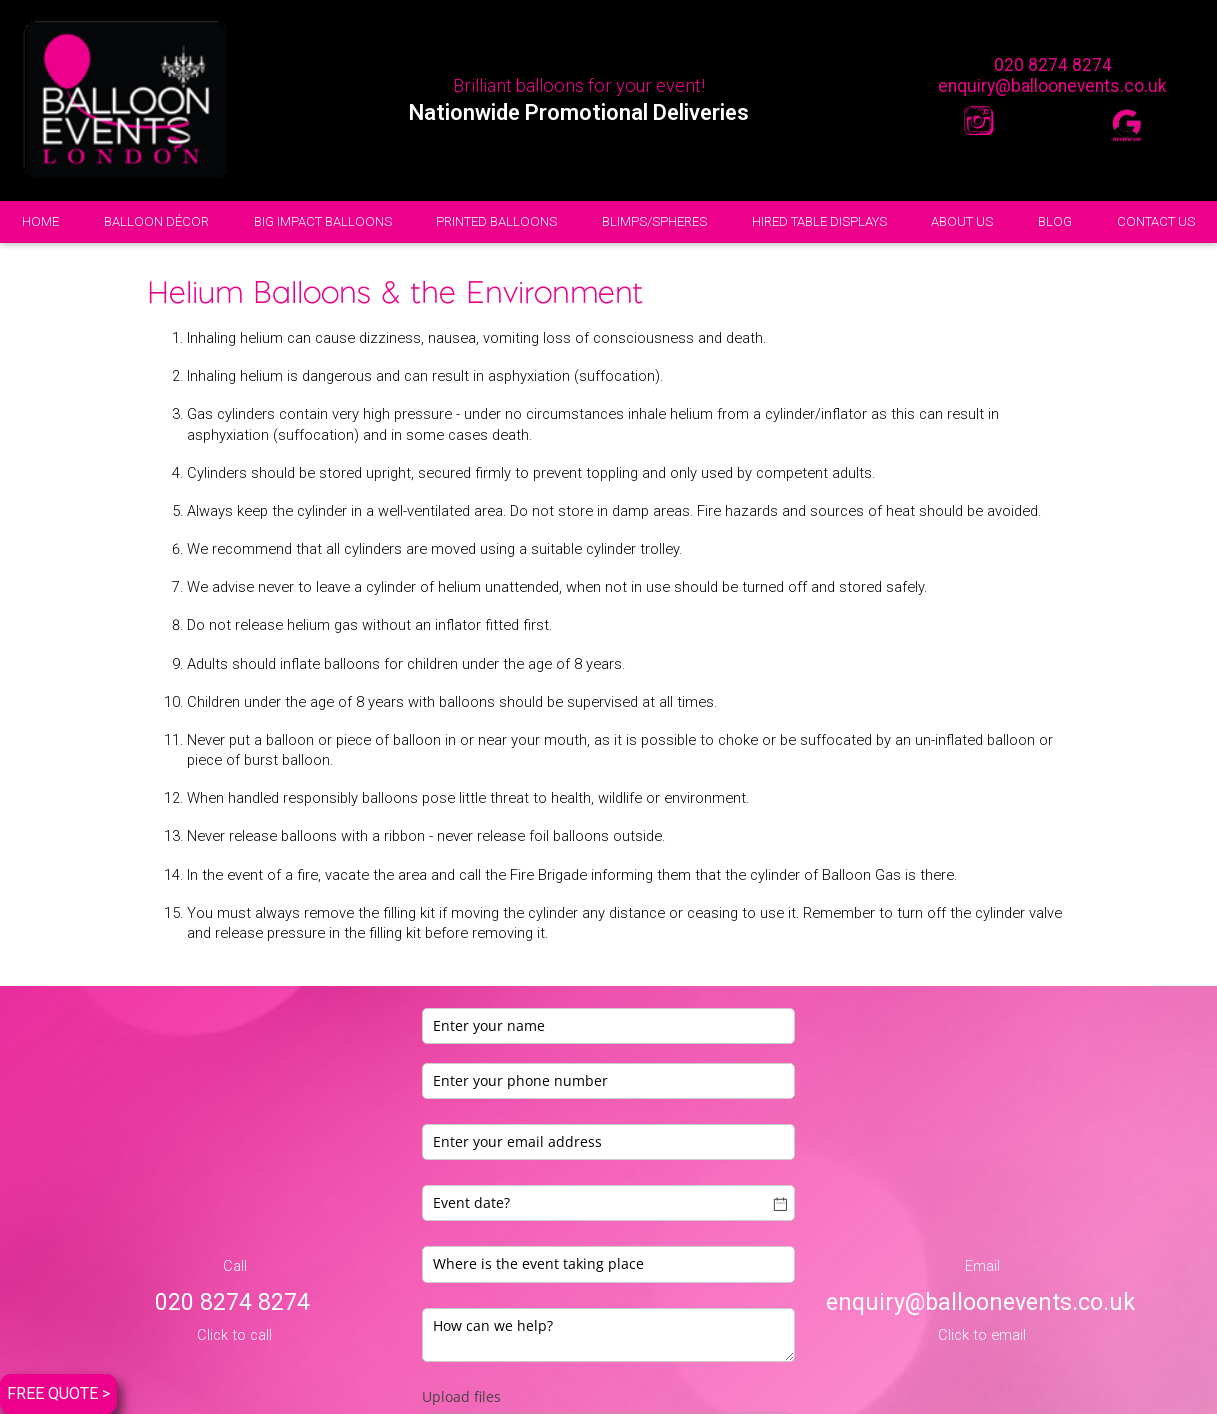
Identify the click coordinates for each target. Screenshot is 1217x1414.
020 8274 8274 (1053, 65)
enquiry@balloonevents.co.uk (1052, 86)
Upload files (461, 1396)
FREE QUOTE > (58, 1393)
